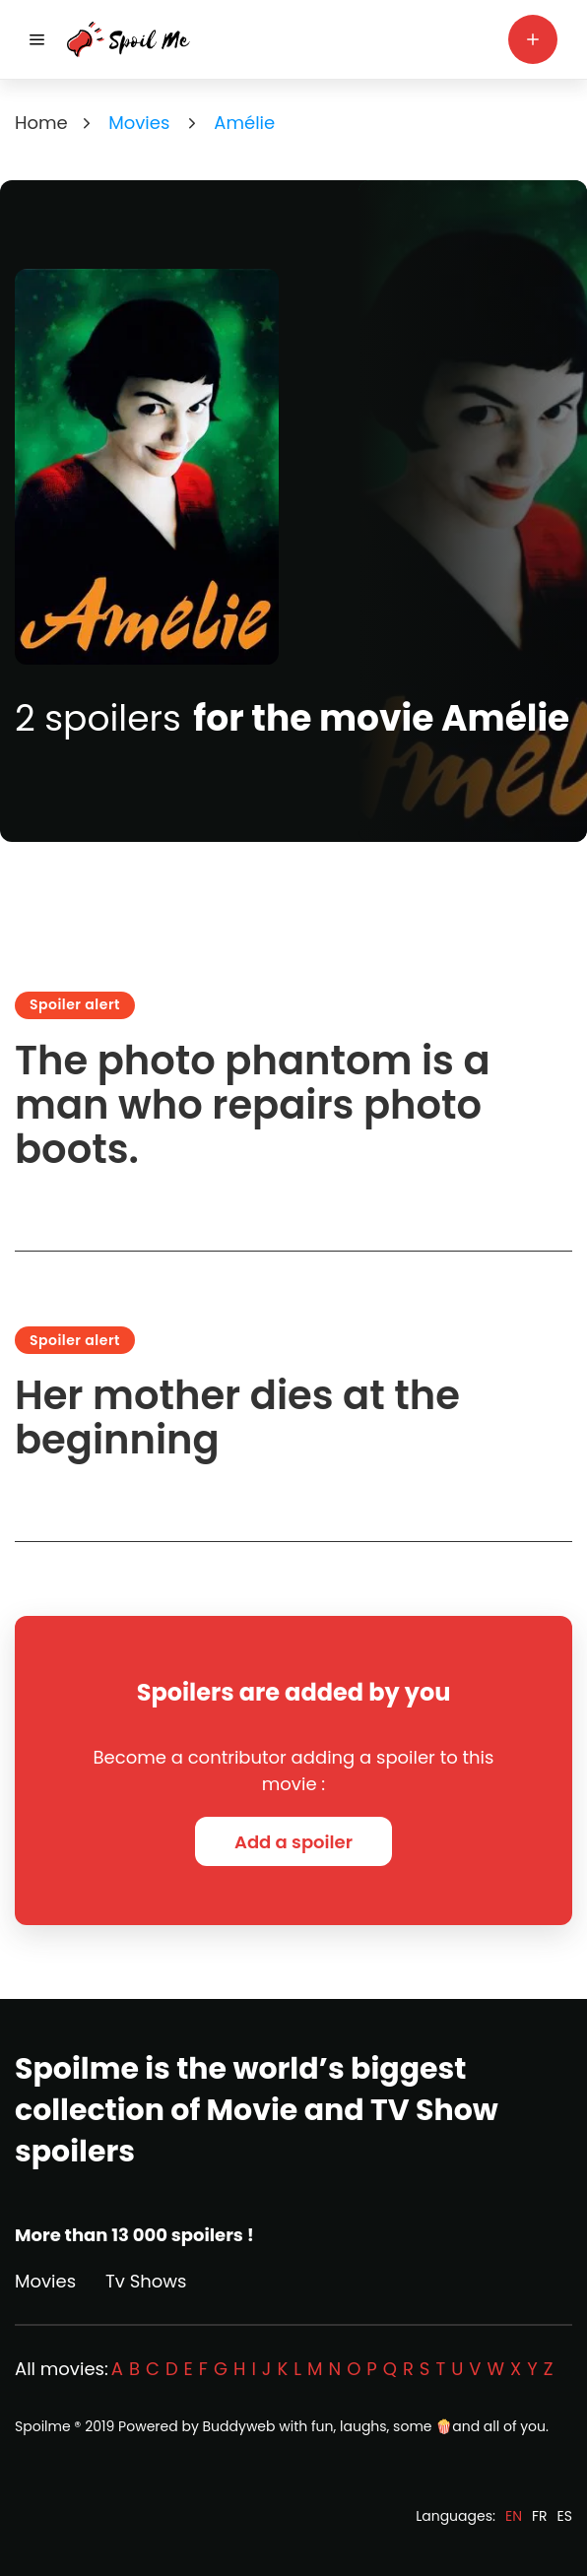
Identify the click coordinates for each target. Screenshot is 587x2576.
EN (513, 2516)
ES (564, 2516)
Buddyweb (239, 2426)
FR (540, 2516)
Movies (45, 2281)
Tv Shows (145, 2281)
